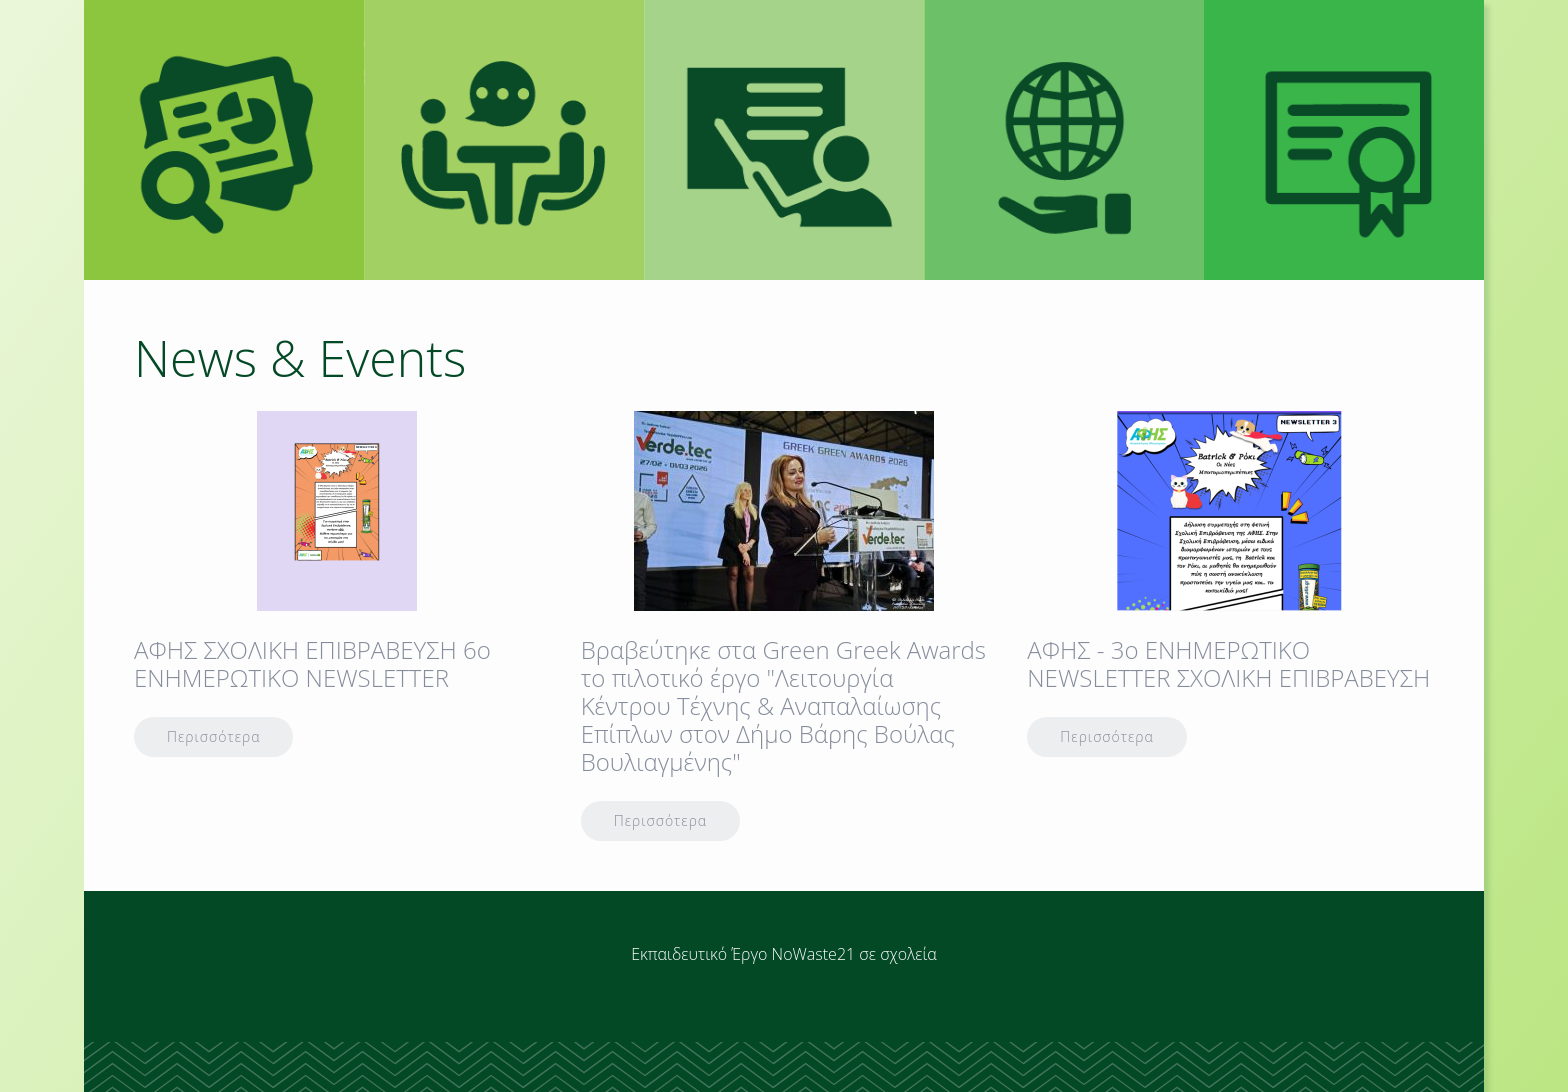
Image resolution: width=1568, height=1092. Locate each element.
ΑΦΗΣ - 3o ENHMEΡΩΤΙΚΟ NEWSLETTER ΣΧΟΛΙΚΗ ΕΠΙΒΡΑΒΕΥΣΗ (1228, 663)
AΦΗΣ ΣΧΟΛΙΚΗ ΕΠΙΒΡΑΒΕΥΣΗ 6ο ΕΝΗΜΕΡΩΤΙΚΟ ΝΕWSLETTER (312, 663)
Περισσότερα (213, 736)
